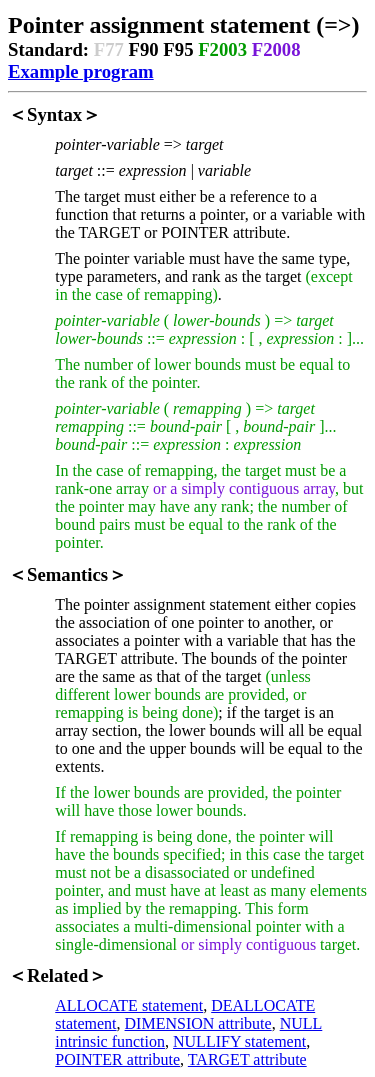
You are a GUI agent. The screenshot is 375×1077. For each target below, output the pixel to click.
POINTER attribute (117, 1059)
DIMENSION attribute (198, 1023)
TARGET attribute (247, 1059)
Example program (81, 71)
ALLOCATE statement (129, 1005)
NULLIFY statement (239, 1041)
